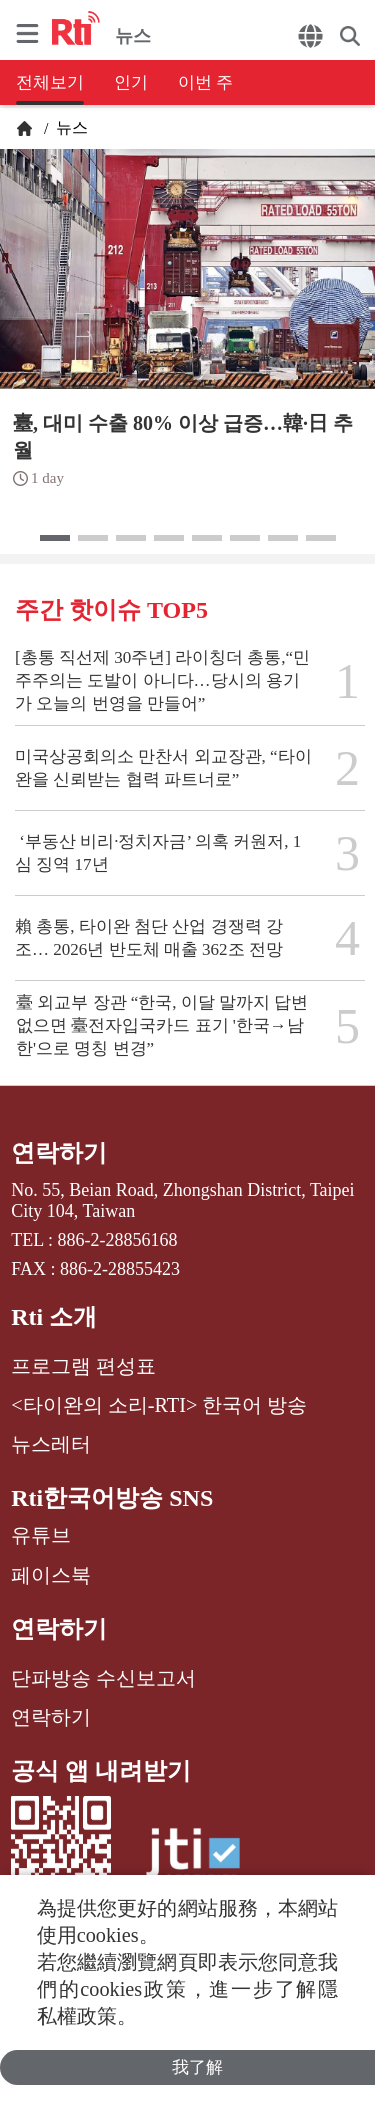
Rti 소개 (54, 1317)
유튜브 (41, 1535)
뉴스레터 (51, 1444)
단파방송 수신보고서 (103, 1678)
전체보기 (50, 82)
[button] (55, 538)
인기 (131, 82)
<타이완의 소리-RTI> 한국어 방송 (159, 1405)
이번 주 (205, 82)
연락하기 (59, 1153)
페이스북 (51, 1575)
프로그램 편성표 (83, 1366)
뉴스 (70, 127)
